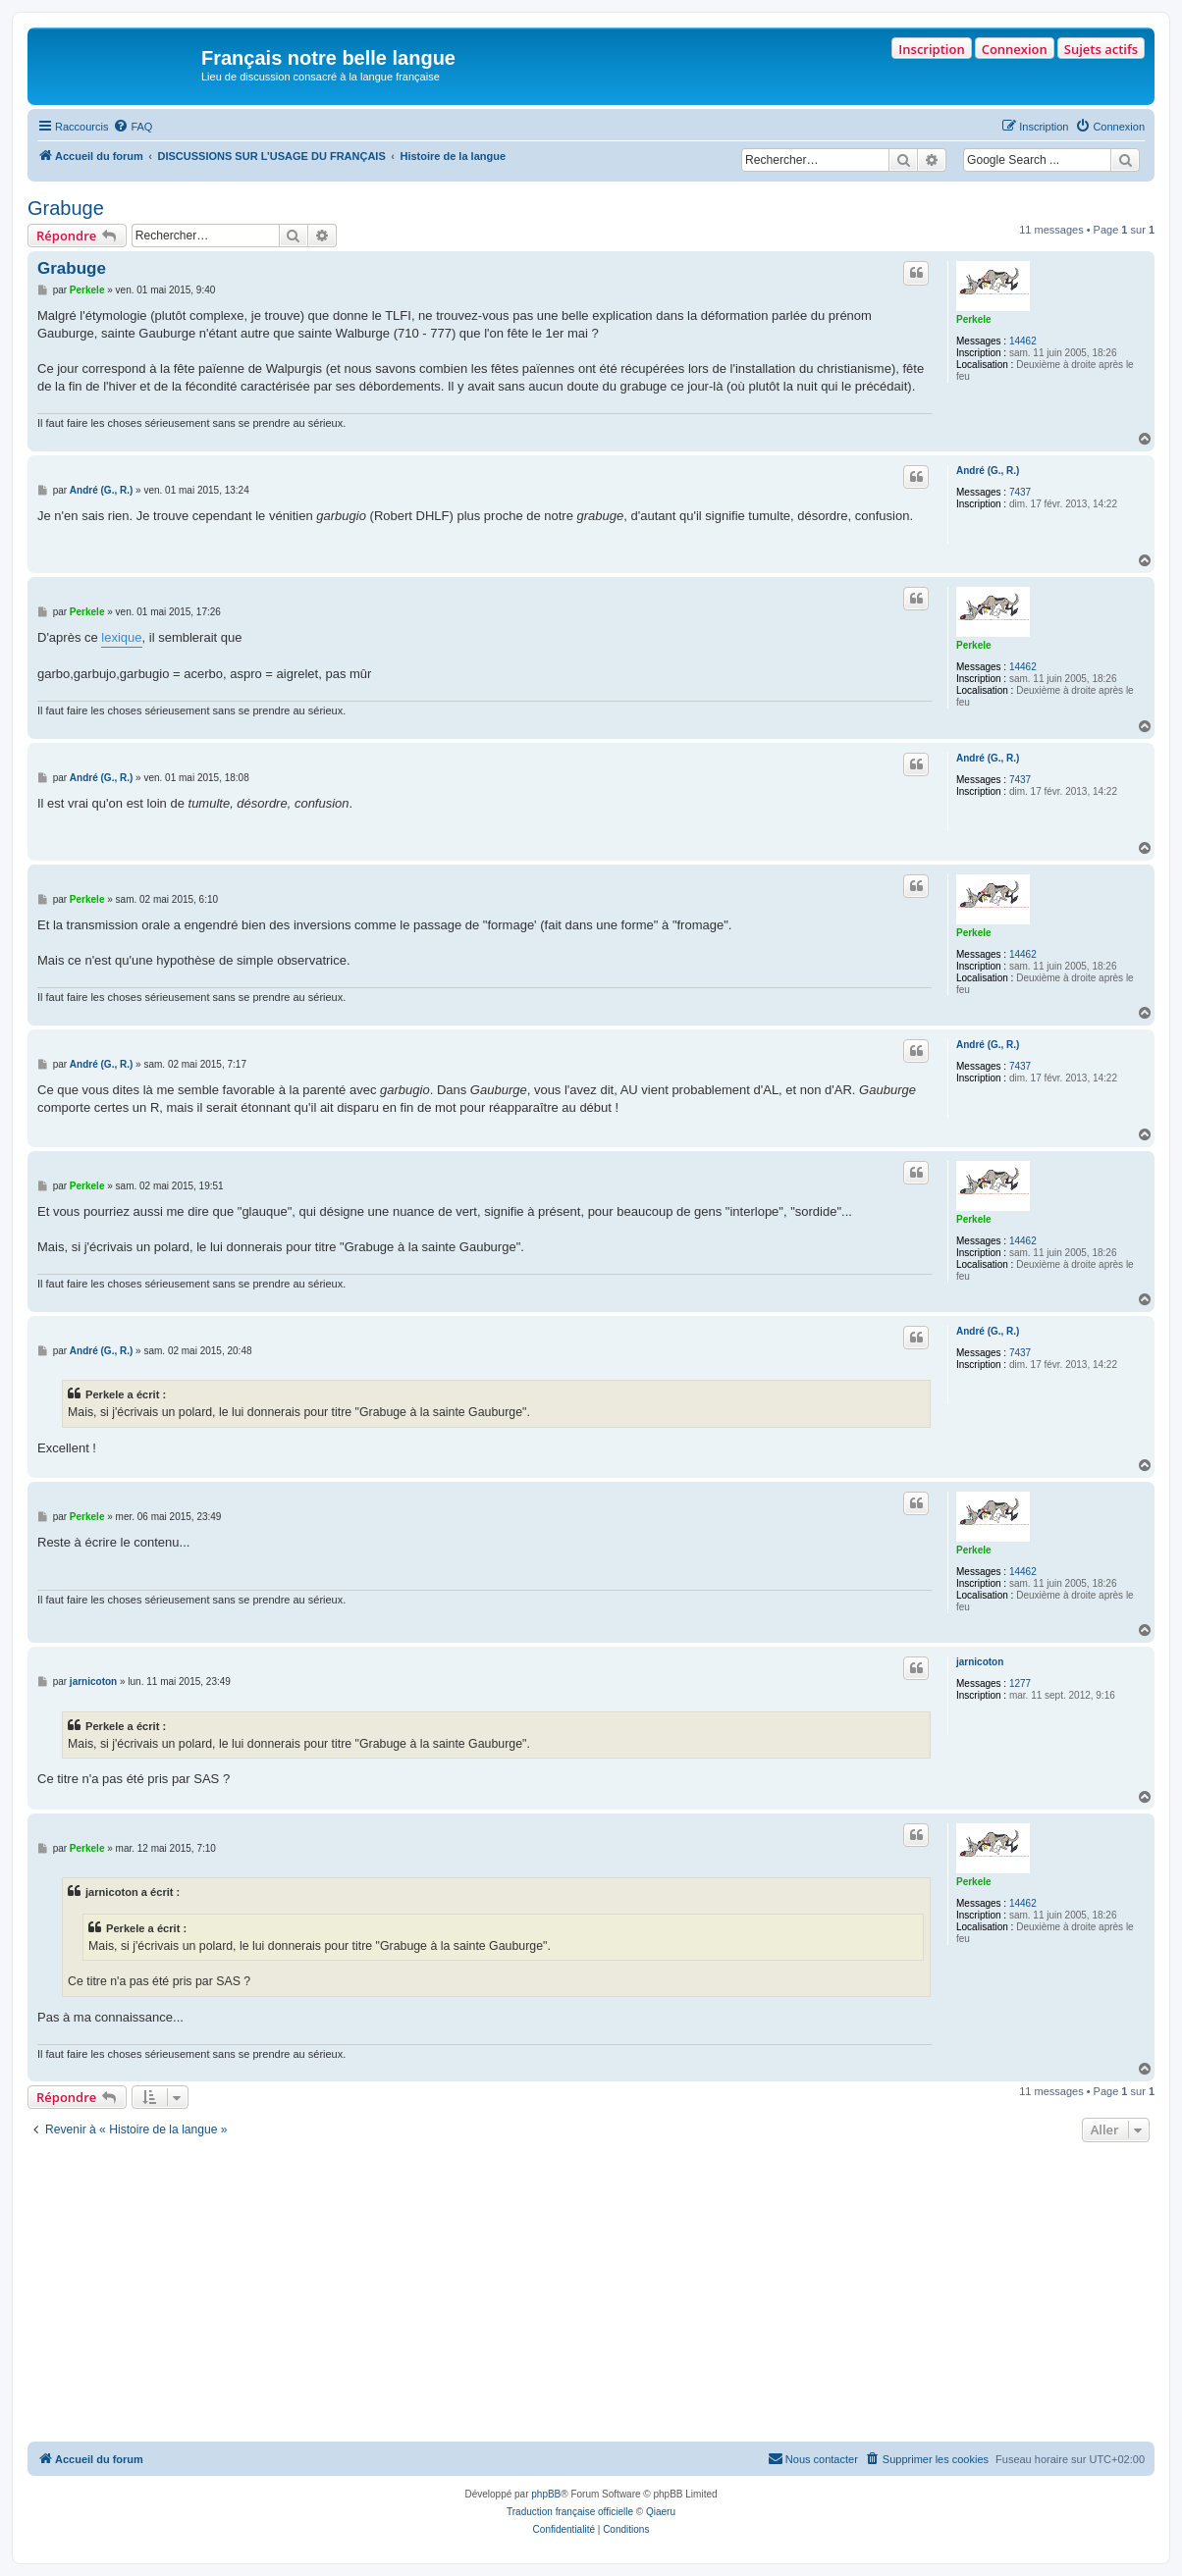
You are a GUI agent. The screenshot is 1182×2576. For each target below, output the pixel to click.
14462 (1023, 341)
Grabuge (65, 208)
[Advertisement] (591, 2294)
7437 (1020, 492)
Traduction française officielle (570, 2511)
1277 (1020, 1683)
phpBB (546, 2494)
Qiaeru (660, 2511)
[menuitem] (132, 126)
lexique (121, 637)
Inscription (931, 49)
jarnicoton (979, 1661)
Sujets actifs (1101, 49)
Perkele (974, 319)
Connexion (1015, 49)
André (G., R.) (987, 470)
